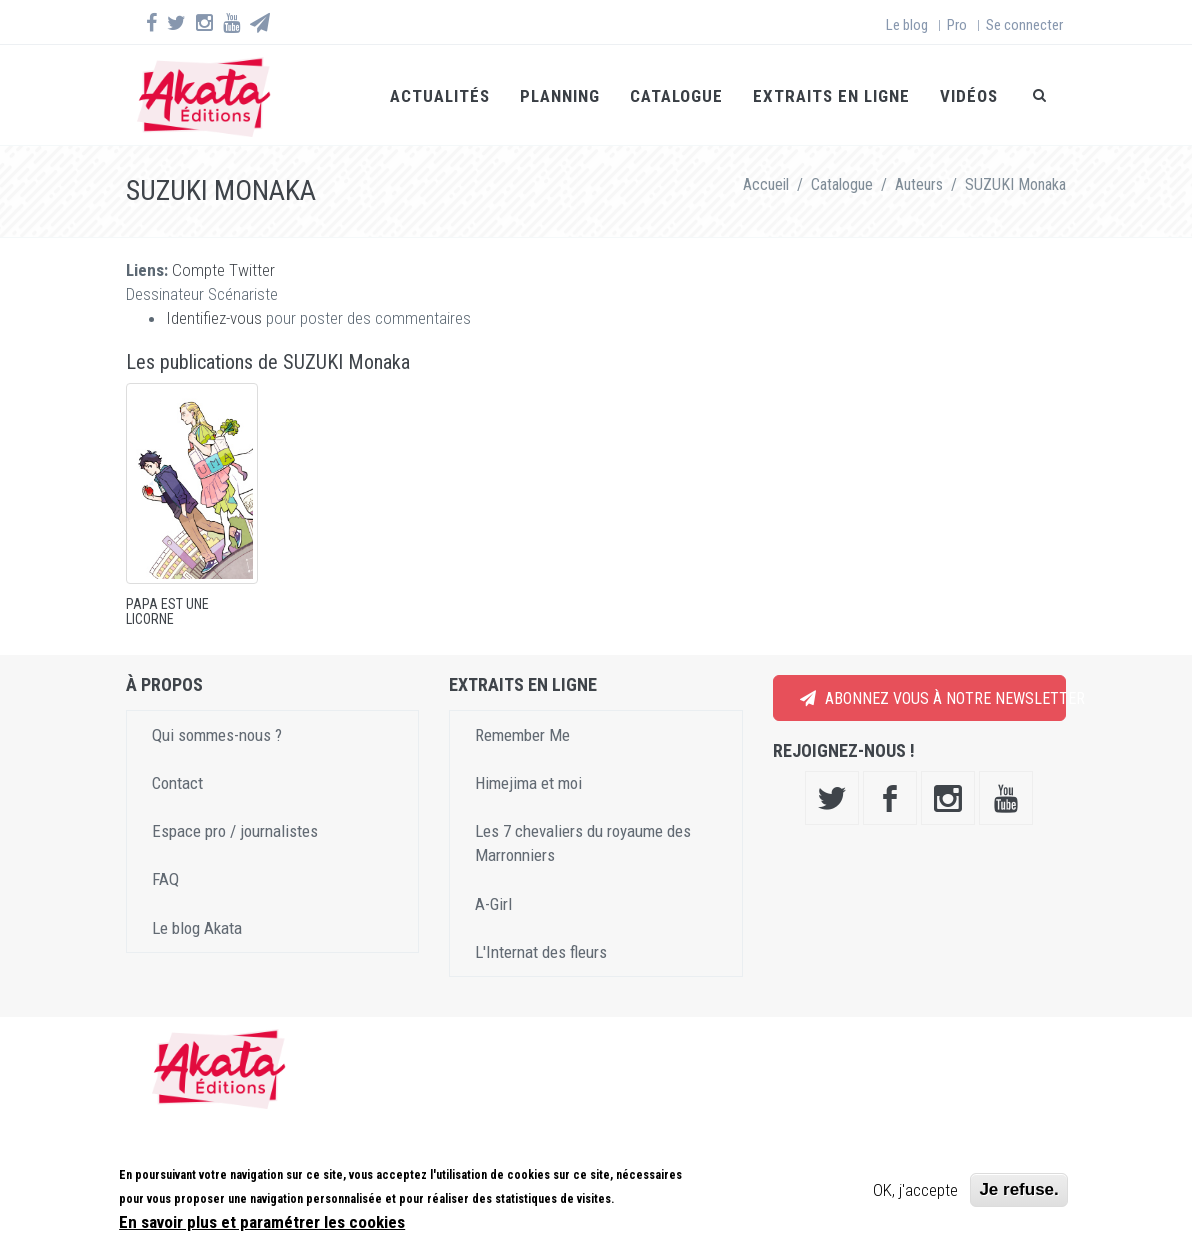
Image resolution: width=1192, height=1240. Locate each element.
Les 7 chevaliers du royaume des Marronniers (583, 843)
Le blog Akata (197, 928)
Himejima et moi (528, 783)
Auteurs (919, 184)
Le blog (907, 25)
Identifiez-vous (214, 318)
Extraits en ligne (831, 96)
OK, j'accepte (915, 1193)
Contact (177, 783)
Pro (957, 25)
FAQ (165, 879)
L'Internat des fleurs (541, 952)
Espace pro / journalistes (235, 831)
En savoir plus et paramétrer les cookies (262, 1224)
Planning (560, 96)
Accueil (766, 184)
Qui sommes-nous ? (217, 735)
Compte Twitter (223, 270)
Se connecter (1024, 25)
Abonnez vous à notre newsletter (933, 698)
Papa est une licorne (167, 611)
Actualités (440, 96)
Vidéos (969, 96)
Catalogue (676, 96)
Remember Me (522, 735)
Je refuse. (1018, 1192)
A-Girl (493, 904)
